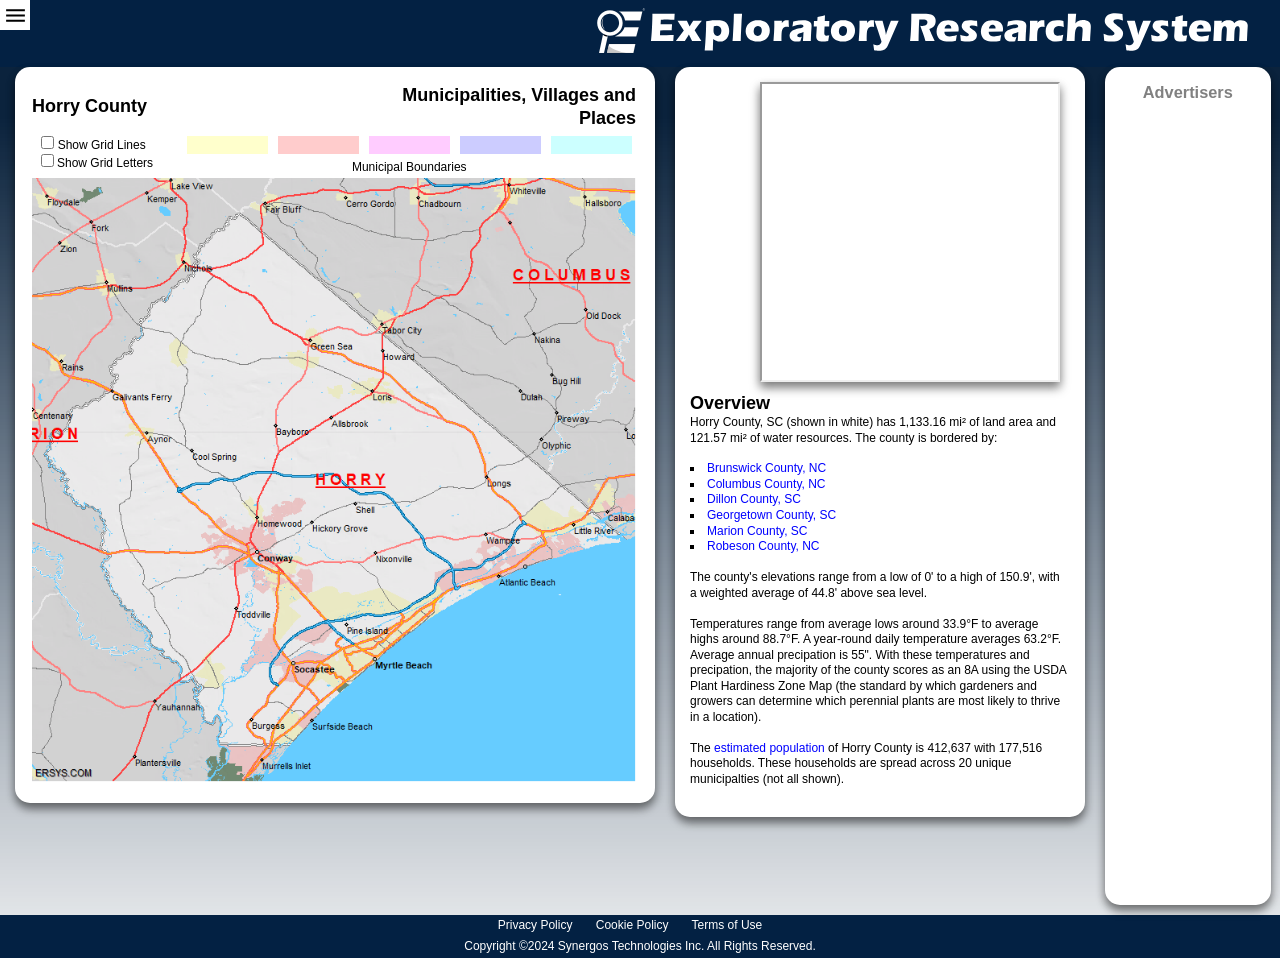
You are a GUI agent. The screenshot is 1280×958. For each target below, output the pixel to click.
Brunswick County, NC (766, 468)
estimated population (771, 748)
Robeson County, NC (763, 546)
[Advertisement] (1188, 496)
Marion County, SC (757, 531)
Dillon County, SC (754, 499)
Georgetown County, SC (771, 515)
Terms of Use (729, 925)
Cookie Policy (634, 925)
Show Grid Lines (105, 145)
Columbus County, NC (766, 484)
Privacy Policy (537, 925)
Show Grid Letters (105, 163)
